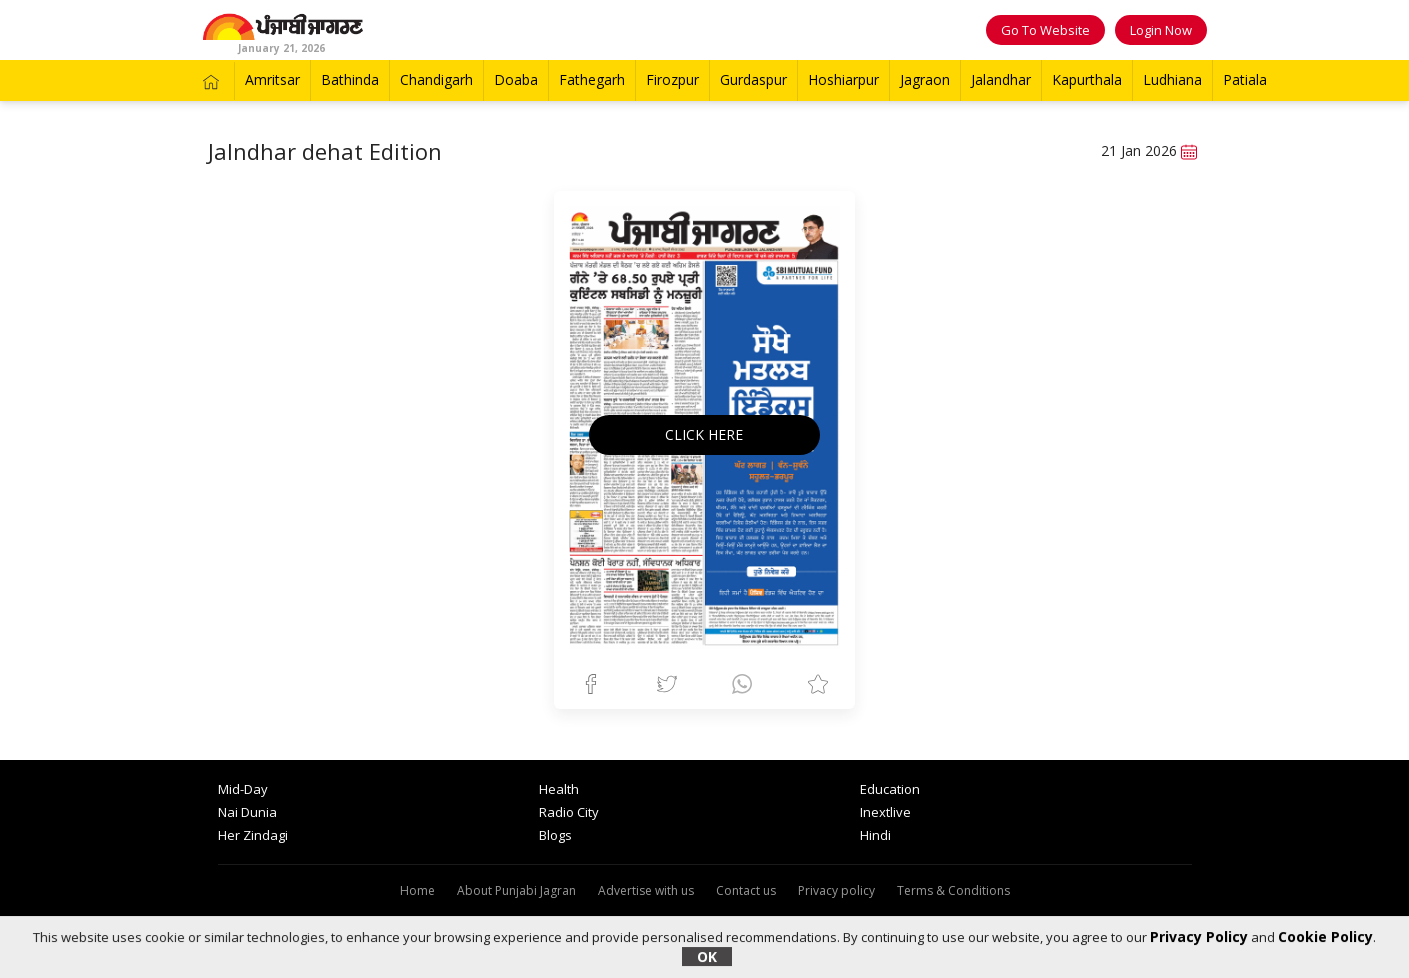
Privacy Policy (1199, 936)
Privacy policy (836, 890)
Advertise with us (646, 890)
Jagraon (925, 79)
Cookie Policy (1325, 936)
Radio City (569, 812)
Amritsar (272, 79)
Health (559, 789)
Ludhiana (1172, 79)
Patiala (1245, 79)
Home (417, 890)
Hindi (875, 835)
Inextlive (885, 812)
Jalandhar (1001, 79)
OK (707, 956)
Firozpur (672, 79)
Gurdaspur (753, 79)
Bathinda (350, 79)
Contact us (746, 890)
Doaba (516, 79)
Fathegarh (592, 79)
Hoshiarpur (843, 79)
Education (890, 789)
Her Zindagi (253, 835)
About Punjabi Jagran (516, 890)
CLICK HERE (704, 434)
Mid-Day (243, 789)
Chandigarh (436, 79)
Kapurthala (1087, 79)
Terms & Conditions (953, 890)
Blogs (555, 835)
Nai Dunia (247, 812)
